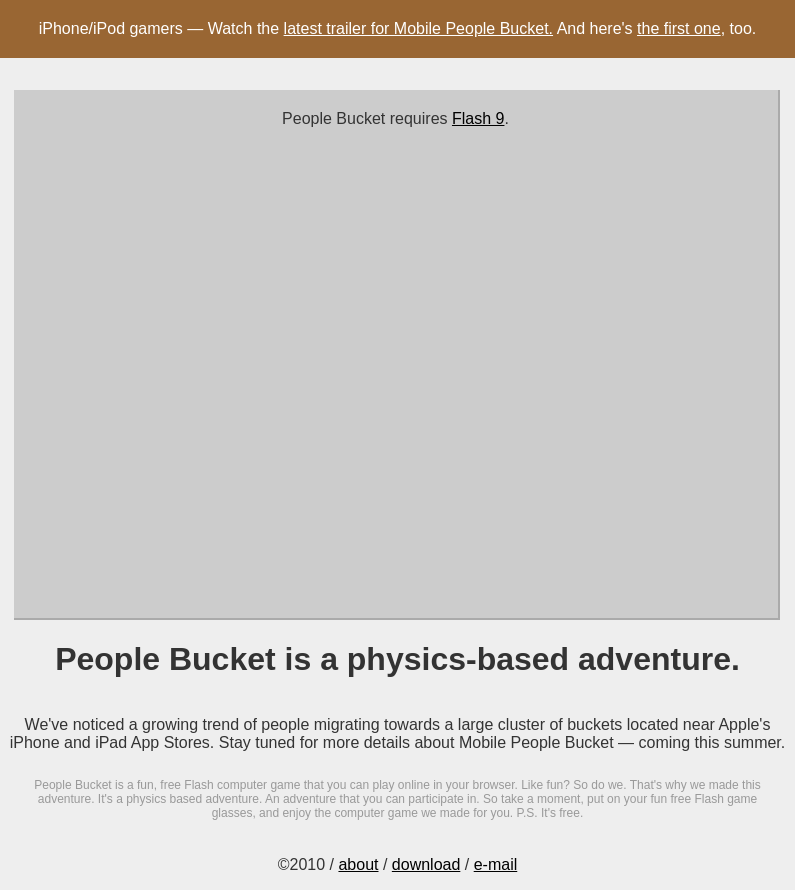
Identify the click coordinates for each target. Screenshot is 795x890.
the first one (679, 28)
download (426, 864)
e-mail (496, 864)
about (358, 864)
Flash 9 (478, 118)
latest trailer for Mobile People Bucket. (418, 28)
